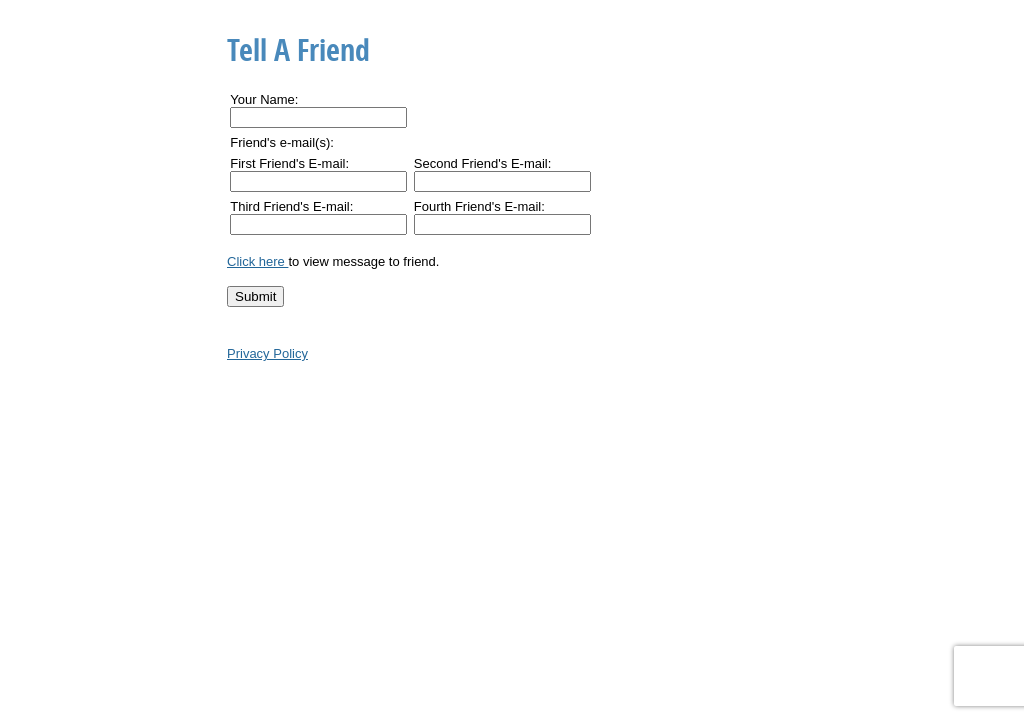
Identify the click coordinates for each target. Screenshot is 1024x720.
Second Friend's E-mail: (483, 163)
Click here (257, 261)
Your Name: (264, 99)
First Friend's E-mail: (289, 163)
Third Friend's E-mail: (291, 206)
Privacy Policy (267, 353)
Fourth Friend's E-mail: (479, 206)
